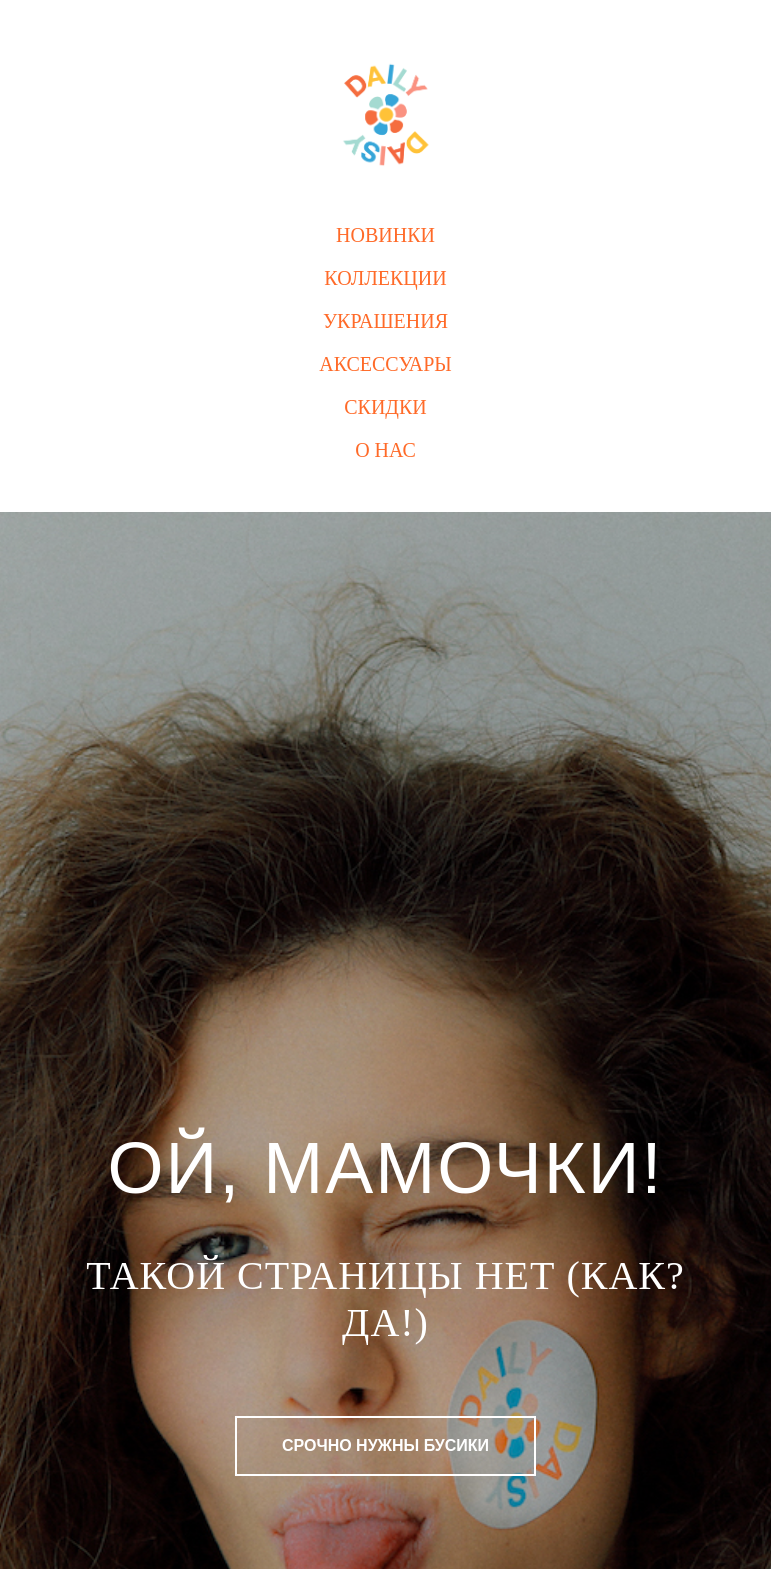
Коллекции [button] (385, 278)
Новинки (385, 235)
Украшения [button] (385, 321)
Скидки (385, 407)
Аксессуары (385, 364)
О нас (385, 450)
